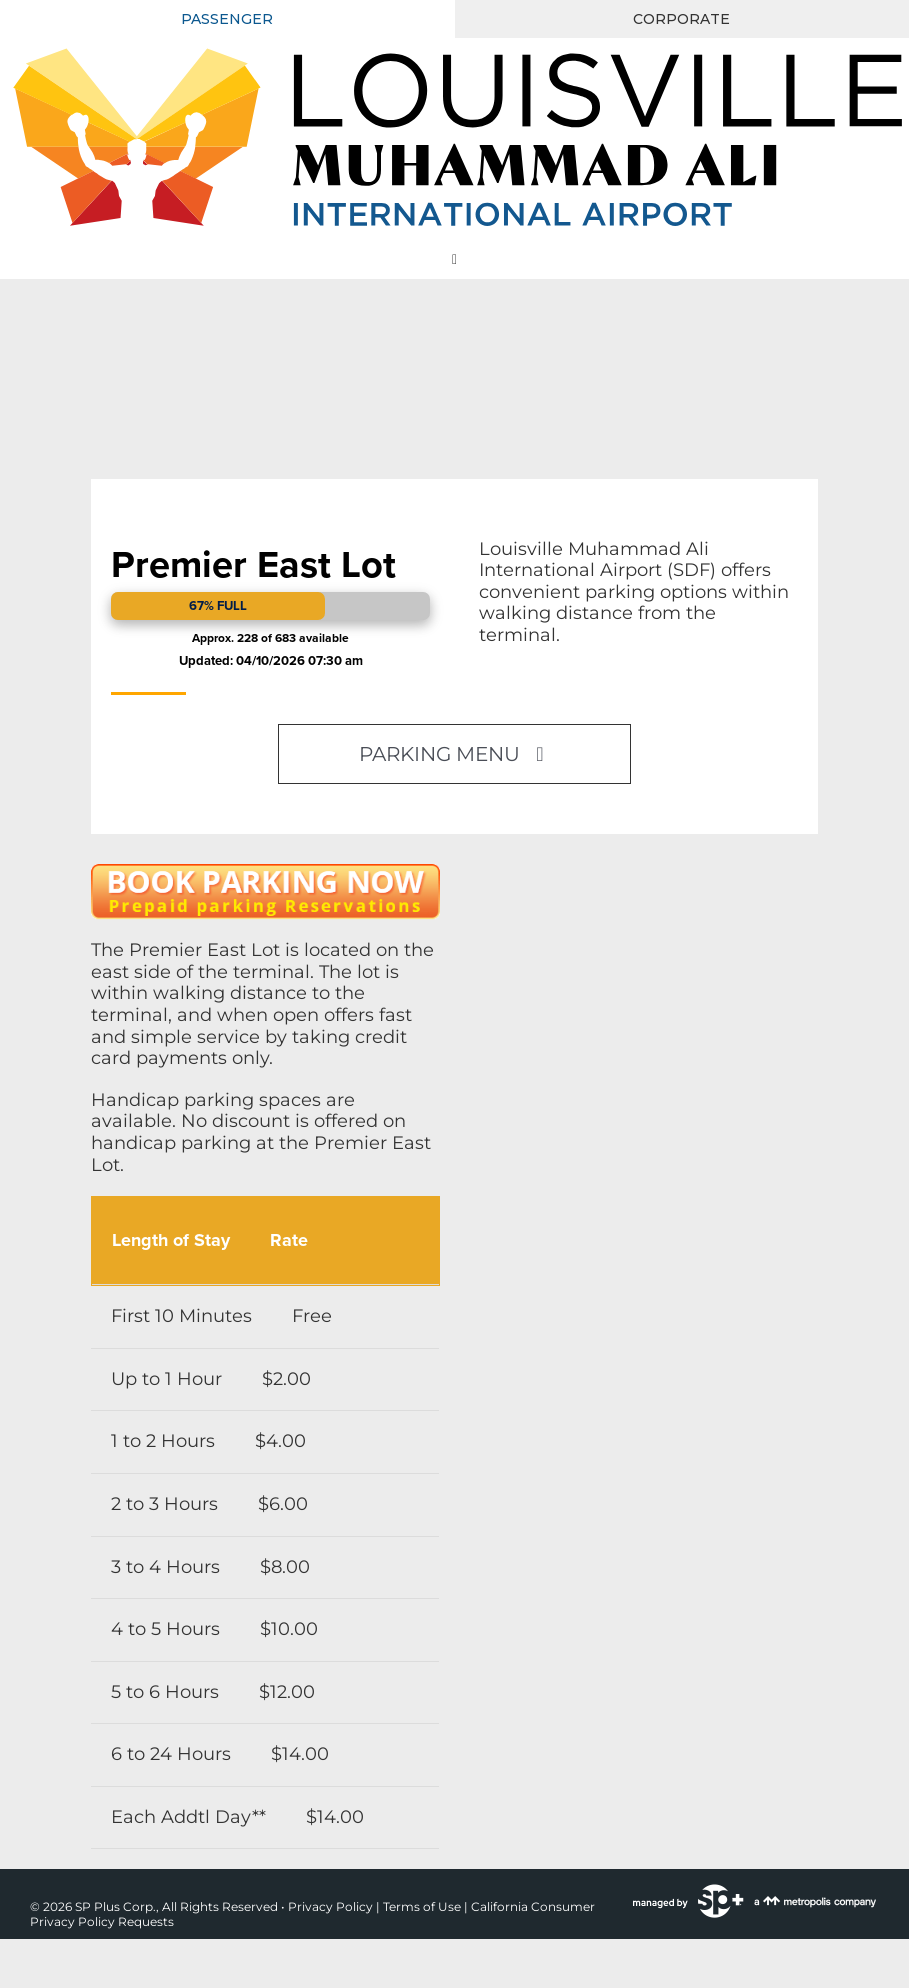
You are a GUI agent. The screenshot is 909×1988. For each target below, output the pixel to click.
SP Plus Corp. (115, 1906)
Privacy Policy (330, 1906)
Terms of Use (422, 1906)
